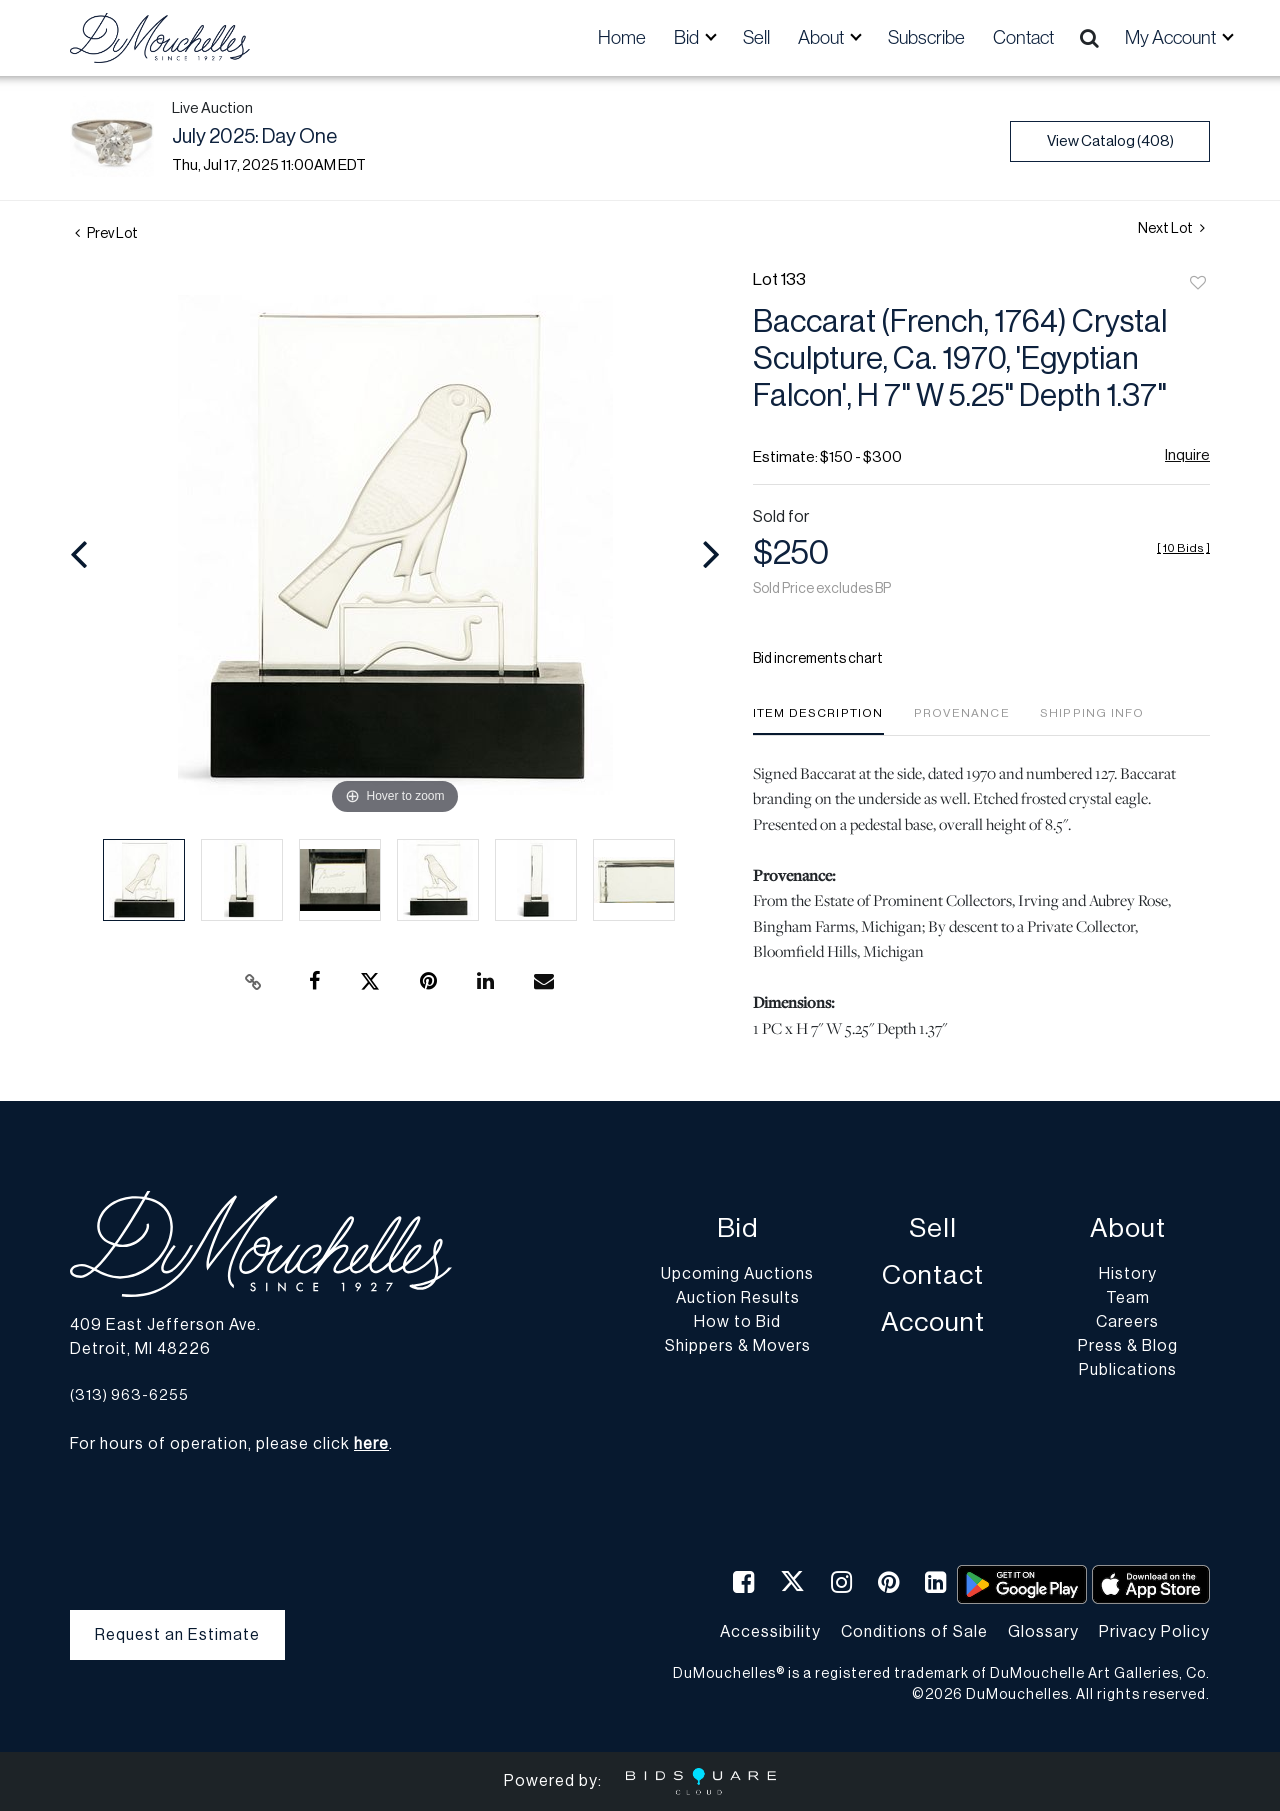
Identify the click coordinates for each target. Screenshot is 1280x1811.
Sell (756, 37)
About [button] (822, 37)
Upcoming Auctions (737, 1274)
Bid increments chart (818, 659)
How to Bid (737, 1322)
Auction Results (738, 1298)
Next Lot (1171, 228)
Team (1128, 1298)
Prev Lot (106, 234)
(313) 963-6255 (129, 1395)
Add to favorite (1198, 284)
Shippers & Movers (738, 1346)
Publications (1128, 1370)
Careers (1127, 1322)
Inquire (1187, 455)
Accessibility (770, 1632)
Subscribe (926, 37)
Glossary (1043, 1632)
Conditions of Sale (914, 1632)
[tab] (818, 720)
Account (933, 1322)
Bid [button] (688, 37)
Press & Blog (1128, 1346)
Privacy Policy (1154, 1632)
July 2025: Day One (254, 137)
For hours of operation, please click (229, 1444)
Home (622, 37)
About (1128, 1228)
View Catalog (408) (1110, 141)
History (1128, 1274)
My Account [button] (1172, 37)
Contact (1023, 37)
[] (1183, 548)
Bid (737, 1228)
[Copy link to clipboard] (254, 982)
